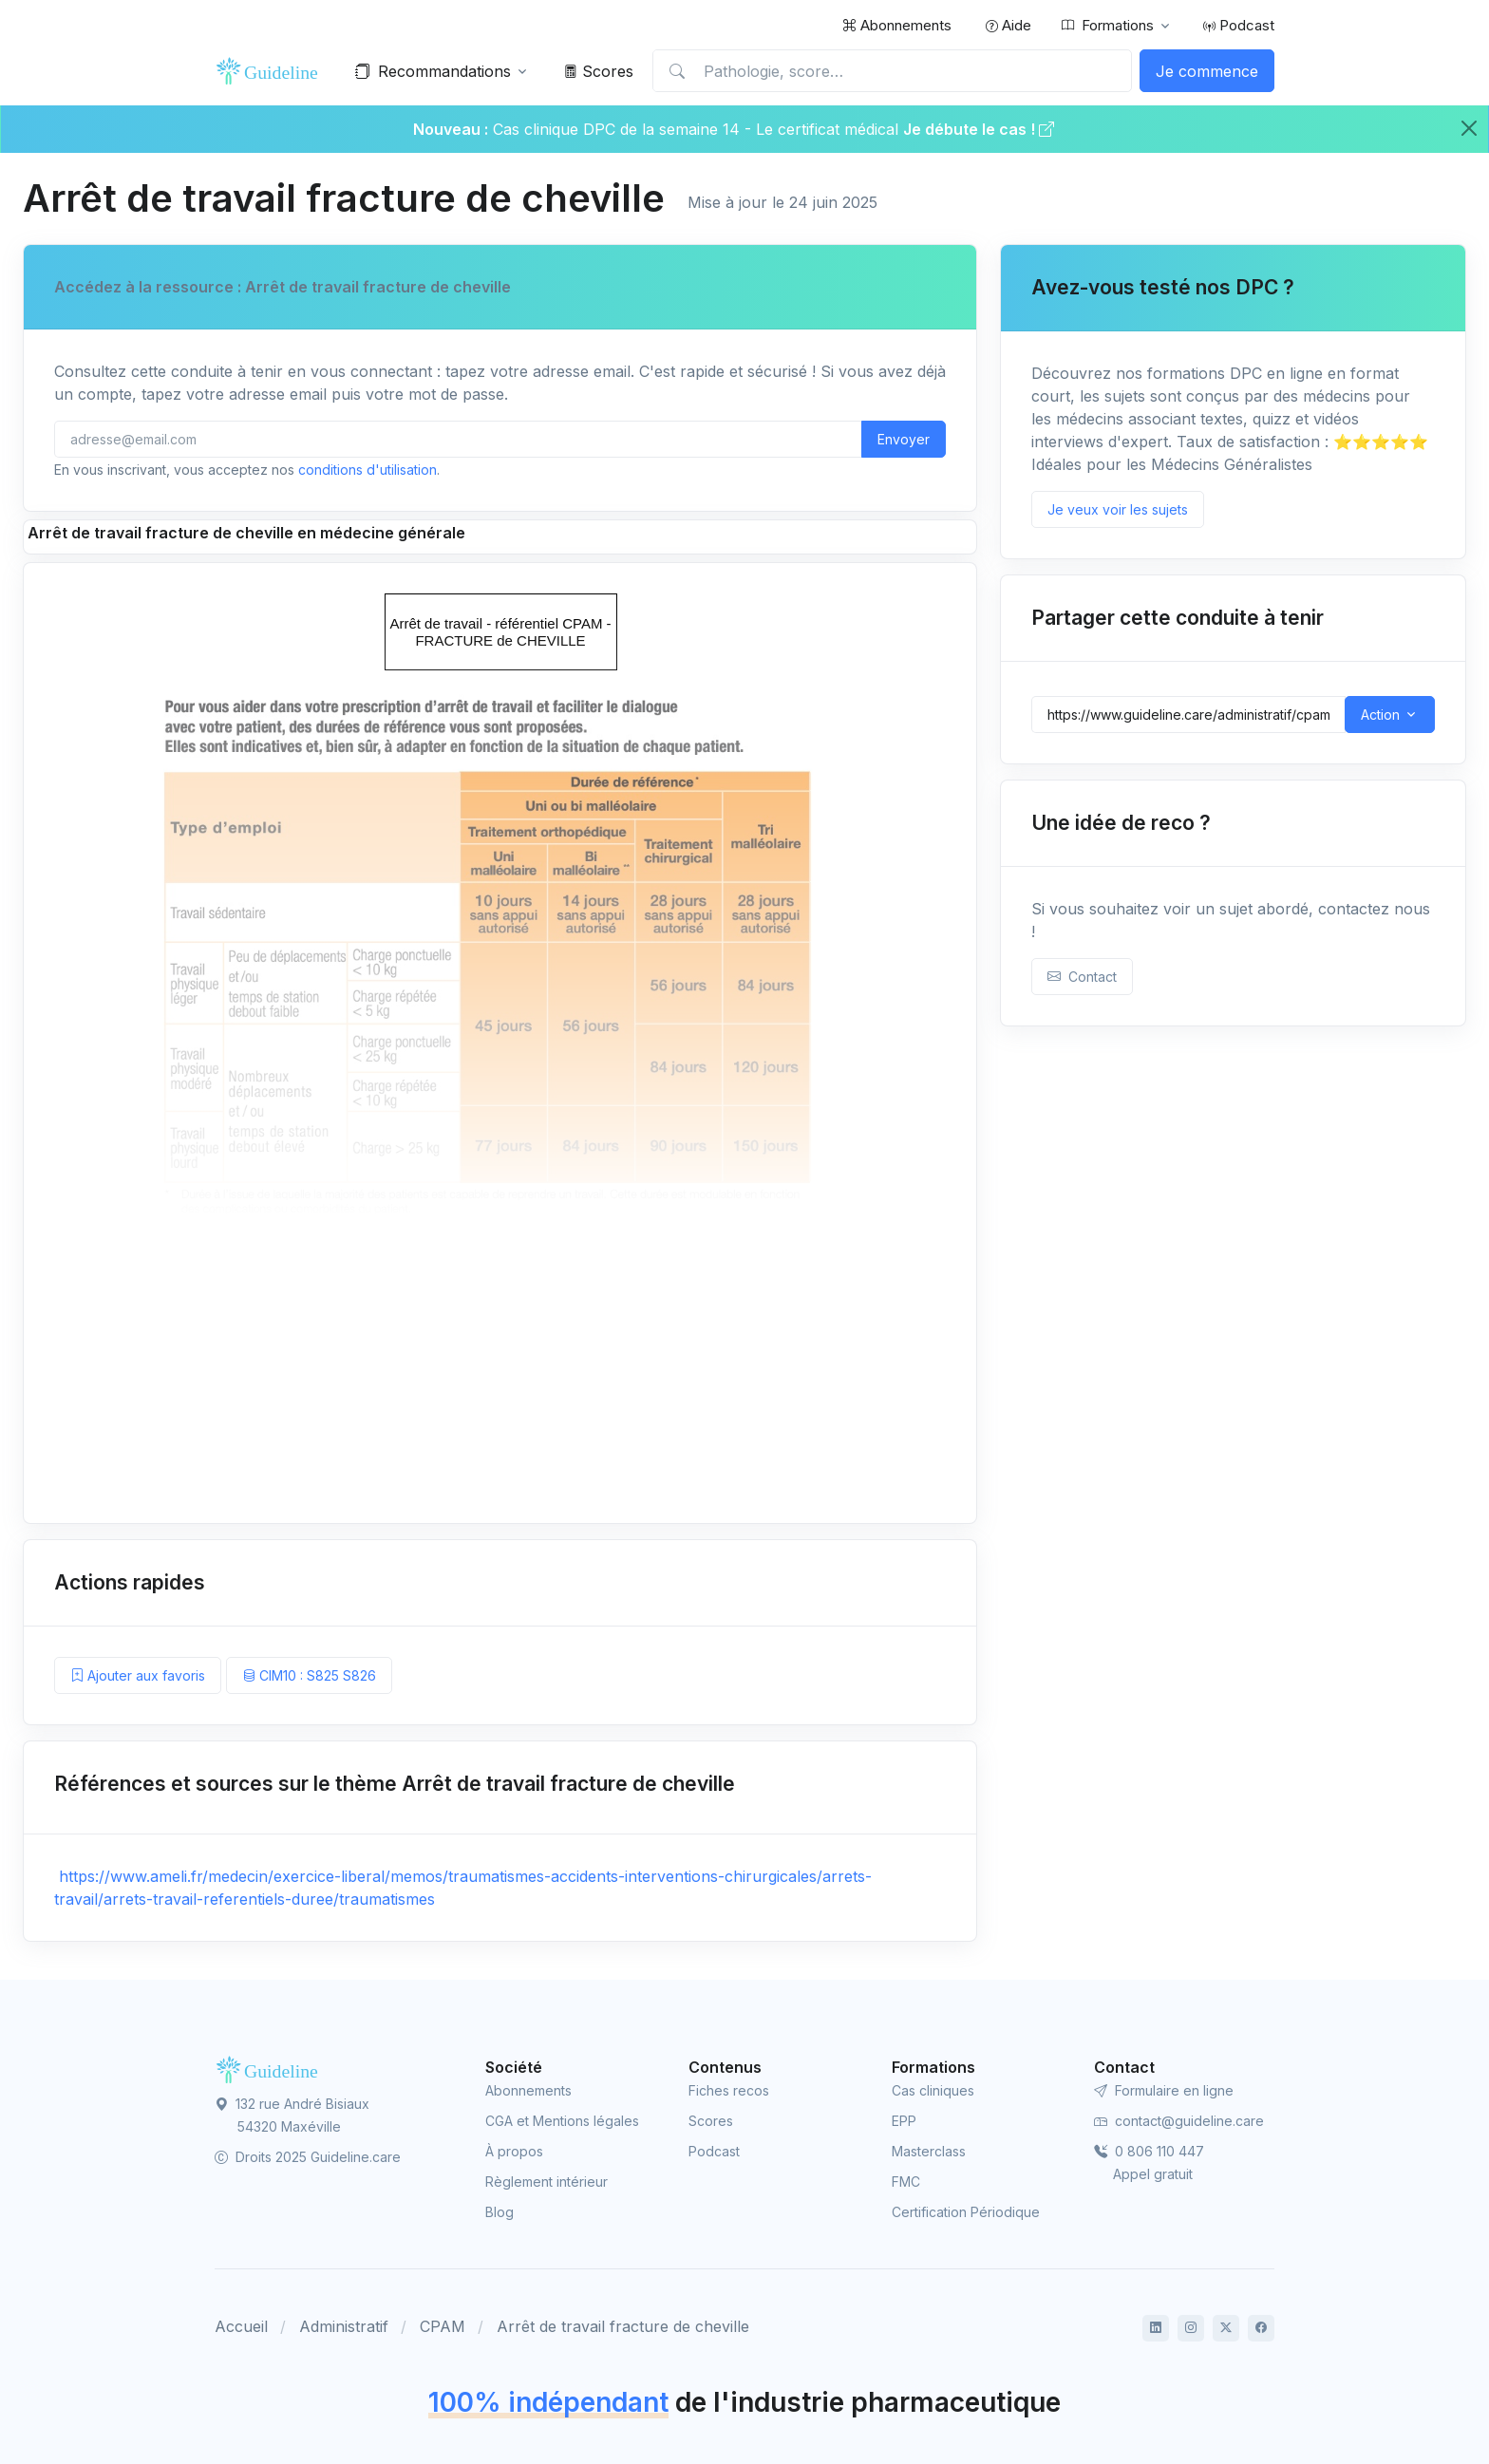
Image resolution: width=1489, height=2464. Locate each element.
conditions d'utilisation (367, 469)
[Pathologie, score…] (891, 71)
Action (1380, 714)
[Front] (272, 71)
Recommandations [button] (433, 71)
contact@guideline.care (1179, 2121)
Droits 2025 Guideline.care (308, 2157)
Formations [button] (1108, 25)
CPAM (442, 2326)
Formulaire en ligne (1164, 2090)
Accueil (241, 2326)
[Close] (1469, 128)
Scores (598, 71)
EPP (904, 2121)
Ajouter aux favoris (137, 1675)
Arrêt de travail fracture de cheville (623, 2326)
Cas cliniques (933, 2090)
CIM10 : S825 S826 (309, 1675)
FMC (906, 2181)
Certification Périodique (966, 2212)
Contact (1082, 977)
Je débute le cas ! (978, 129)
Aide (1008, 25)
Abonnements (897, 25)
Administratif (343, 2326)
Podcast (1238, 25)
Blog (499, 2212)
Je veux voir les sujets (1117, 509)
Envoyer (903, 439)
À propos (514, 2151)
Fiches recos (728, 2090)
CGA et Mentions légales (562, 2121)
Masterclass (929, 2151)
